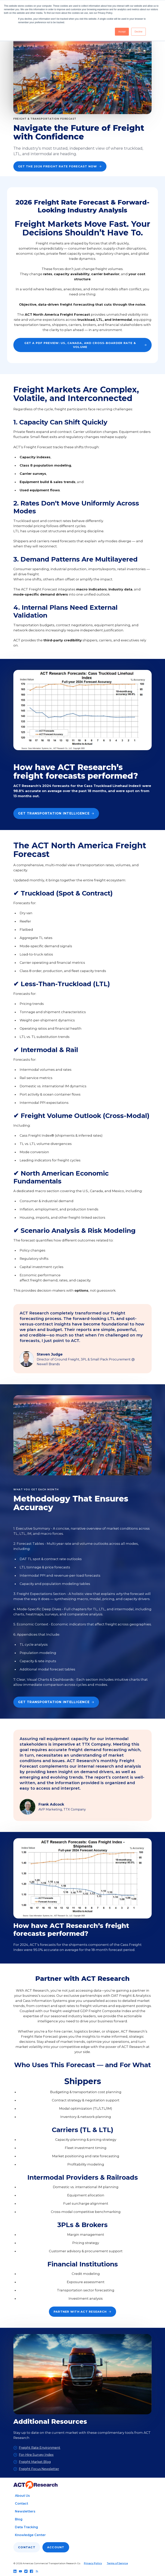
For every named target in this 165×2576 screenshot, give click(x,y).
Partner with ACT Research (82, 2311)
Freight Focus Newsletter (39, 2469)
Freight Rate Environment (39, 2448)
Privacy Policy (93, 2563)
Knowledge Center (30, 2535)
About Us (22, 2496)
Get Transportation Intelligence (56, 813)
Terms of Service (117, 2563)
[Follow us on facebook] (31, 2571)
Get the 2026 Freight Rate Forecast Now (60, 166)
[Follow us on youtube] (20, 2571)
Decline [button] (138, 31)
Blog (18, 2519)
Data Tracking (26, 2527)
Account (55, 2547)
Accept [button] (122, 31)
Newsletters (25, 2511)
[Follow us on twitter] (26, 2571)
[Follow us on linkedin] (14, 2571)
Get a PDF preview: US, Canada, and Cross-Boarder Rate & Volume (85, 345)
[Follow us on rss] (36, 2571)
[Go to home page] (35, 2485)
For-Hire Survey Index (36, 2455)
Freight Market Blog (35, 2462)
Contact (21, 2503)
